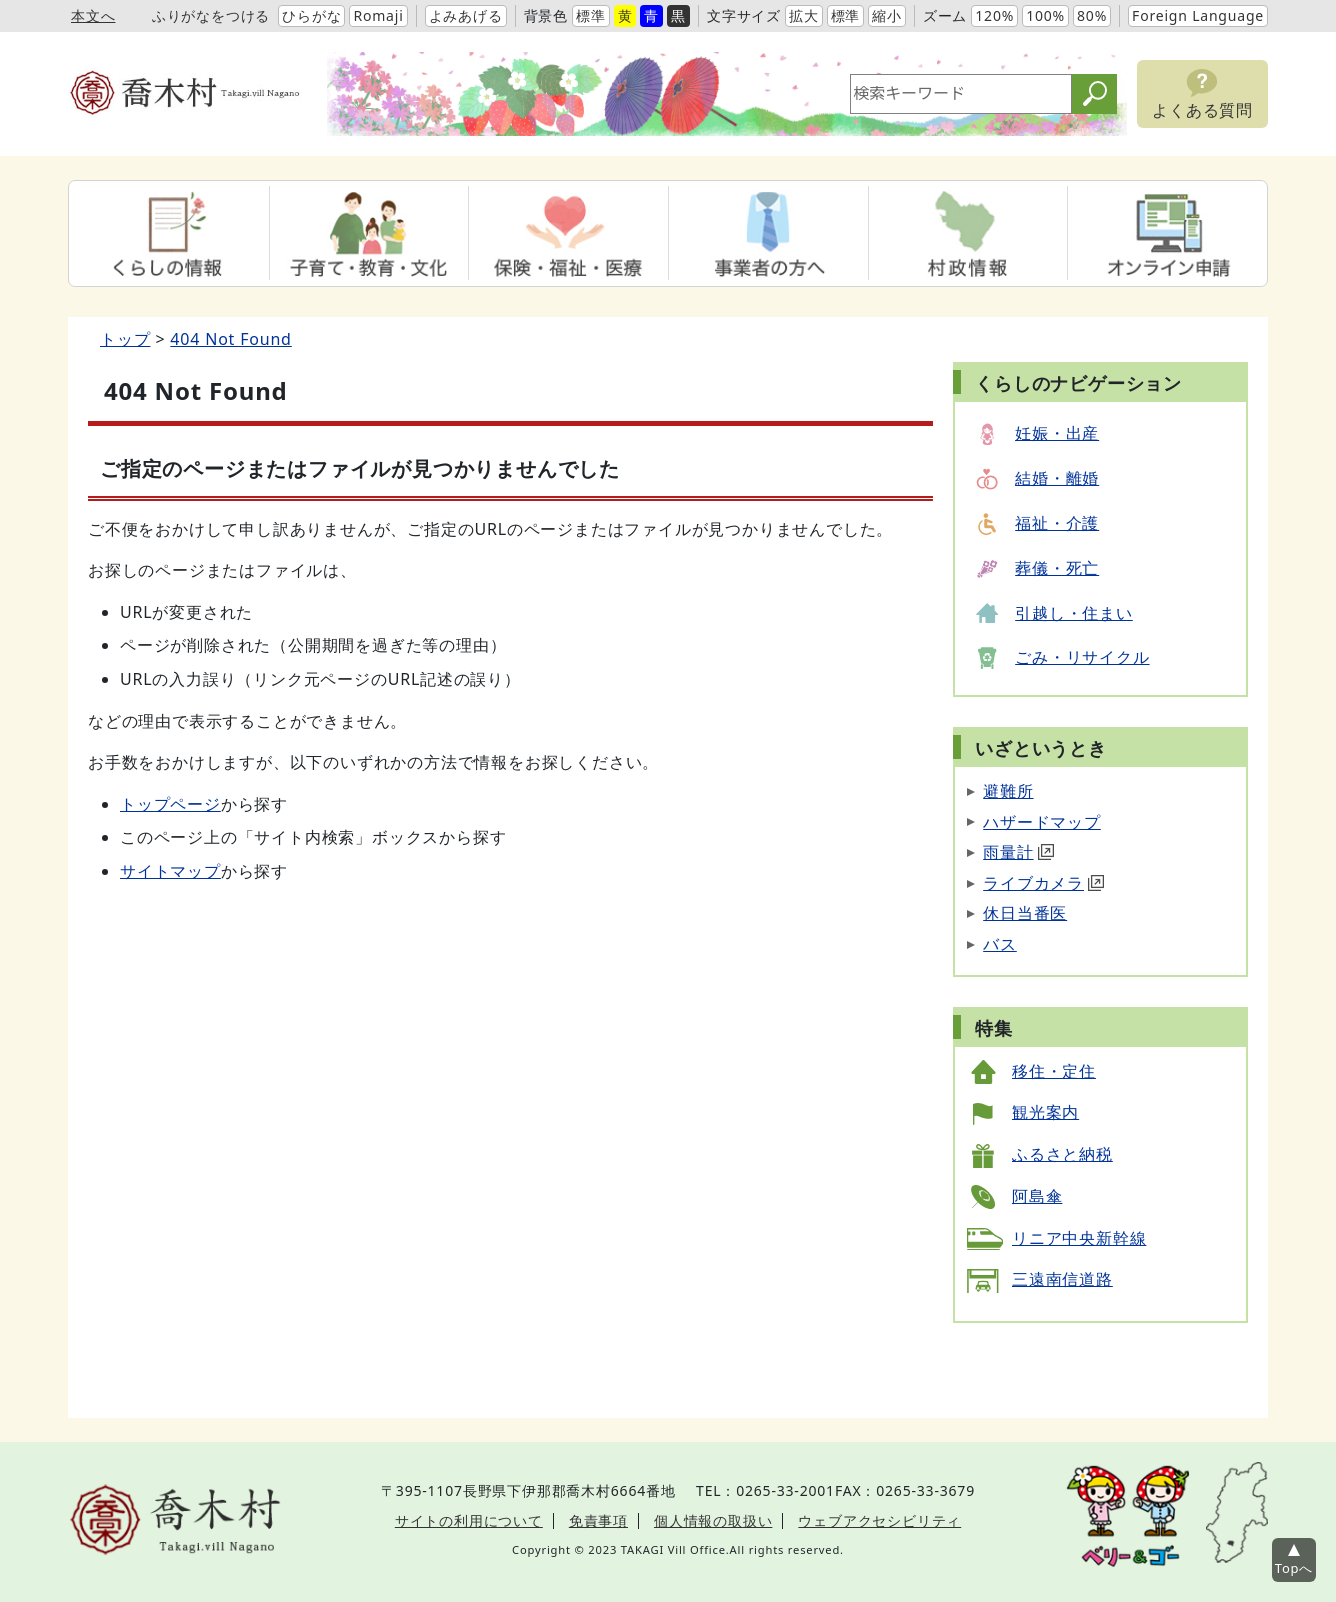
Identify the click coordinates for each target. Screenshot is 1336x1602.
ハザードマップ (1042, 822)
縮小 (887, 15)
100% (1045, 15)
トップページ (170, 804)
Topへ (1294, 1568)
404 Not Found (230, 339)
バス (1000, 944)
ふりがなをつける (211, 15)
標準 (591, 15)
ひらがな (311, 15)
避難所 (1008, 791)
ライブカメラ (1043, 883)
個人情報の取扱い (713, 1520)
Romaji (378, 15)
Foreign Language (1198, 15)
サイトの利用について (469, 1520)
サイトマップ (170, 871)
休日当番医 (1025, 913)
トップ (125, 339)
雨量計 (1018, 852)
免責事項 (598, 1520)
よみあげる (466, 15)
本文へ (93, 15)
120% (994, 15)
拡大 (804, 15)
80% (1092, 15)
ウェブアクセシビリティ (879, 1520)
